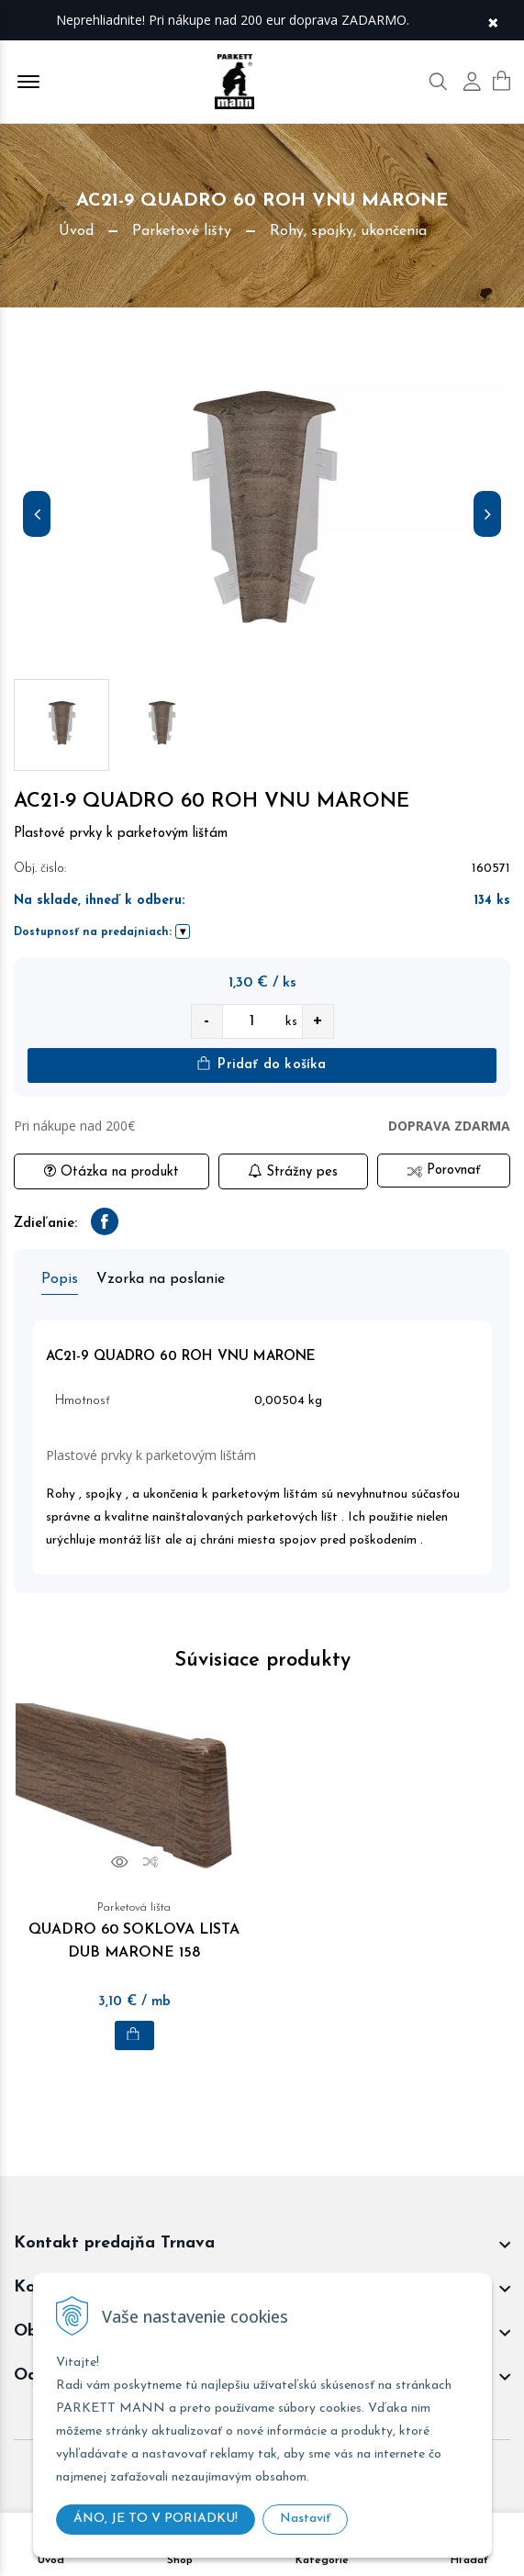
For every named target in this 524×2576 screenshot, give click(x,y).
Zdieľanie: (45, 1224)
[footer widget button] (262, 2244)
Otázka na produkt (111, 1171)
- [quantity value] (206, 1021)
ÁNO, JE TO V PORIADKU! (155, 2519)
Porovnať (443, 1170)
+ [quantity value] (317, 1021)
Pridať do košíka (261, 1064)
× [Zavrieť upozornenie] (492, 20)
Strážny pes (293, 1171)
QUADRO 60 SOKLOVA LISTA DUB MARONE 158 (134, 1928)
